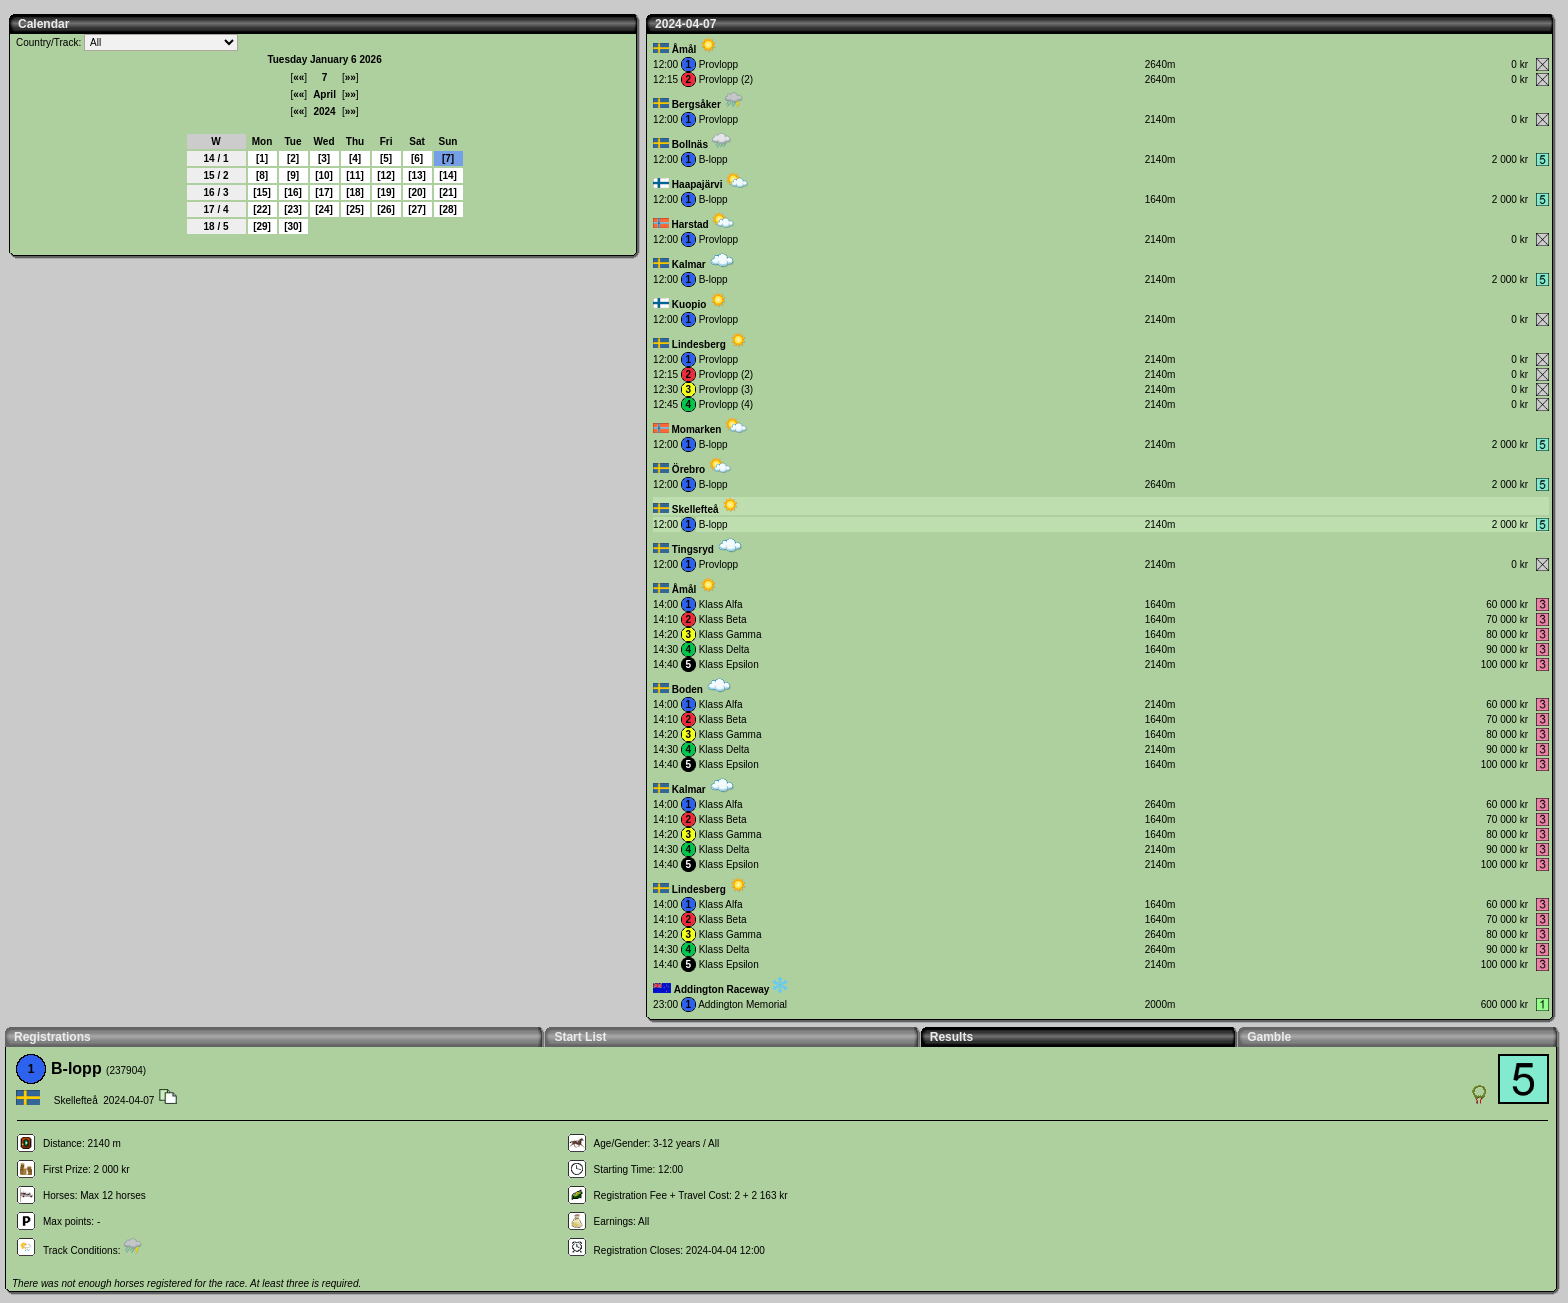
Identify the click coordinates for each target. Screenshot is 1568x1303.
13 (416, 175)
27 (416, 209)
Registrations (52, 1037)
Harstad (689, 224)
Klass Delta (724, 649)
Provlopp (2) (726, 79)
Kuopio (689, 304)
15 (261, 192)
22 (261, 209)
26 (385, 209)
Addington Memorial (742, 1004)
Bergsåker (696, 104)
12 (385, 175)
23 (292, 209)
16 (292, 192)
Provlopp (718, 64)
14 (447, 175)
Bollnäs (690, 144)
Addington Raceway (722, 989)
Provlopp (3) (726, 389)
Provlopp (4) (726, 404)
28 (447, 209)
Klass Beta (723, 619)
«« (298, 77)
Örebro (688, 469)
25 (354, 209)
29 (261, 226)
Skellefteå (695, 509)
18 (354, 192)
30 (292, 226)
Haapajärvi (697, 184)
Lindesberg (699, 344)
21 (447, 192)
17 (323, 192)
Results (951, 1037)
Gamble (1269, 1037)
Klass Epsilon (729, 664)
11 (354, 175)
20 (416, 192)
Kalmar (689, 264)
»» (350, 77)
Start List (580, 1037)
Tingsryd (693, 549)
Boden (687, 689)
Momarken (696, 429)
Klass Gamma (730, 634)
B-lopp (713, 159)
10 (323, 175)
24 (323, 209)
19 (385, 192)
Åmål (684, 49)
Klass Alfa (721, 604)
